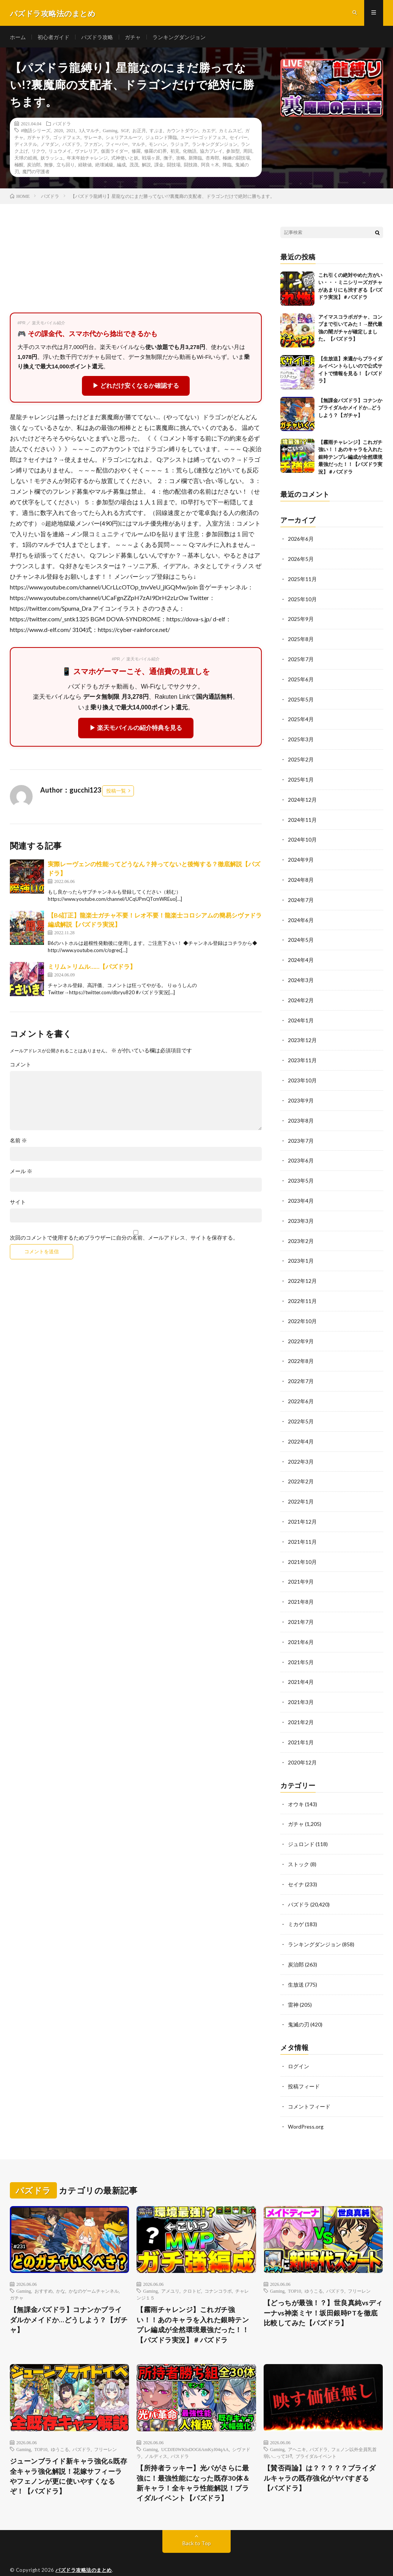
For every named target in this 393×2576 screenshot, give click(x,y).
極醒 (19, 166)
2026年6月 (301, 541)
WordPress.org (306, 2105)
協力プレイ (211, 152)
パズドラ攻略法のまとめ (83, 2549)
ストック (298, 1846)
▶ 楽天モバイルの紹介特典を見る (136, 730)
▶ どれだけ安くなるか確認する (136, 387)
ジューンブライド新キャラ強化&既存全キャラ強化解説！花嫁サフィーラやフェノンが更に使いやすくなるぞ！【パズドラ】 (68, 2455)
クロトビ (192, 2268)
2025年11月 (302, 580)
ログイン (298, 2045)
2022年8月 (301, 1350)
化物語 (189, 152)
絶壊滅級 (104, 166)
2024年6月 (301, 916)
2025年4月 (301, 718)
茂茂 (133, 166)
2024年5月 (301, 936)
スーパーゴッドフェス (203, 139)
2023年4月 (301, 1192)
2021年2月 (301, 1706)
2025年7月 (301, 659)
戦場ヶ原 (151, 159)
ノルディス (156, 2434)
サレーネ (93, 139)
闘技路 (191, 166)
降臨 (227, 166)
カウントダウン (182, 132)
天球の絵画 (25, 159)
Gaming (110, 132)
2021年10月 (302, 1548)
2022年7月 (301, 1370)
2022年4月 (301, 1429)
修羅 (136, 152)
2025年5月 (301, 699)
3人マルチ (89, 132)
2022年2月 (301, 1469)
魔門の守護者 (36, 173)
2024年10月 (302, 837)
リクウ (38, 152)
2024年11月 (302, 817)
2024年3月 (301, 975)
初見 (174, 152)
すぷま (156, 132)
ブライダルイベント (316, 2434)
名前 (18, 1142)
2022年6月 (301, 1390)
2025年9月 (301, 620)
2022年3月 (301, 1449)
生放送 (296, 1965)
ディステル (25, 146)
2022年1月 (301, 1489)
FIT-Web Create (95, 2559)
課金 (158, 166)
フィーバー (116, 146)
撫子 (168, 159)
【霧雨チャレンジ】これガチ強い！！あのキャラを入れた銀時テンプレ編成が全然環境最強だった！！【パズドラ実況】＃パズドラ (350, 459)
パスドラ (180, 2434)
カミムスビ (230, 132)
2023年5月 (301, 1173)
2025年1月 (301, 778)
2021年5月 (301, 1647)
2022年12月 (302, 1271)
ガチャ (133, 38)
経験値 (85, 166)
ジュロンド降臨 (161, 139)
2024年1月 (301, 1015)
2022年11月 (302, 1291)
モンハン (158, 146)
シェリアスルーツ (123, 139)
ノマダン (50, 146)
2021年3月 (301, 1686)
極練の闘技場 (236, 159)
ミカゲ (296, 1905)
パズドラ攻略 (97, 38)
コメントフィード (309, 2085)
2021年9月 (301, 1568)
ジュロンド (301, 1826)
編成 (121, 166)
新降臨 (195, 159)
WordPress (163, 2559)
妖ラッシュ (52, 159)
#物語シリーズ (35, 132)
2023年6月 (301, 1153)
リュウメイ (60, 152)
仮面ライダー (114, 152)
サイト (18, 1204)
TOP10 (294, 2268)
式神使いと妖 (124, 159)
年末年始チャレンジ (87, 159)
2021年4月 (301, 1666)
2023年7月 (301, 1133)
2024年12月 (302, 797)
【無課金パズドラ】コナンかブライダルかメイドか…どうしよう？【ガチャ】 (350, 409)
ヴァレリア (86, 152)
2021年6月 (301, 1627)
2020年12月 (302, 1745)
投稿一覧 (116, 793)
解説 (146, 166)
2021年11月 (302, 1528)
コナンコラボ (218, 2268)
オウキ (296, 1787)
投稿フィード (304, 2065)
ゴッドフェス (66, 139)
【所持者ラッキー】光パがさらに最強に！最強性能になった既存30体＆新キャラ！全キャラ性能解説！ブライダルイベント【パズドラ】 (193, 2462)
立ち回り (66, 166)
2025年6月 (301, 679)
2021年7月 (301, 1607)
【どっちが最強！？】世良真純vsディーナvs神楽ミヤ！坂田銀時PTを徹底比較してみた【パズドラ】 (321, 2291)
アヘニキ (297, 2428)
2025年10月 (302, 600)
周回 (247, 152)
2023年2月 (301, 1232)
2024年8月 (301, 876)
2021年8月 (301, 1587)
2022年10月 (302, 1311)
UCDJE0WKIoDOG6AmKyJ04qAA (195, 2428)
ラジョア (179, 146)
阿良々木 (210, 166)
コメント (20, 1066)
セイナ (296, 1866)
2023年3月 (301, 1212)
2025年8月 (301, 639)
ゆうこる (314, 2268)
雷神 (293, 1984)
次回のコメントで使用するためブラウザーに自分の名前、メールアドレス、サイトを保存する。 (124, 1239)
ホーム (18, 38)
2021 (70, 132)
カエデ (208, 132)
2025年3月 (301, 738)
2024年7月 (301, 896)
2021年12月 (302, 1508)
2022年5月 (301, 1410)
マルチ (138, 146)
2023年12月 (302, 1034)
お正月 (139, 132)
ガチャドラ (38, 139)
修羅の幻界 (155, 152)
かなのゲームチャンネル (94, 2268)
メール (21, 1173)
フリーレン (359, 2268)
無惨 (48, 166)
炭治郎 (34, 166)
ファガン (93, 146)
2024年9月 (301, 857)
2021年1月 (301, 1726)
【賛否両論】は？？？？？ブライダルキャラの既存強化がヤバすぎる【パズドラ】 (320, 2457)
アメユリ (170, 2268)
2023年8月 (301, 1113)
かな (60, 2268)
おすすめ (44, 2268)
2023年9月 (301, 1094)
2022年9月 (301, 1331)
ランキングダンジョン (179, 38)
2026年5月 (301, 561)
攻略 (180, 159)
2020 (58, 132)
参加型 (233, 152)
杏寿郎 (212, 159)
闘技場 (174, 166)
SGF (125, 132)
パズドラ (62, 125)
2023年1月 (301, 1252)
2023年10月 (302, 1074)
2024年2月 (301, 995)
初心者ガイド (53, 38)
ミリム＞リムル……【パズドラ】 (92, 968)
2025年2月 (301, 758)
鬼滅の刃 (298, 2004)
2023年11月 (302, 1054)
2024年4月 (301, 955)
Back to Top (196, 2522)
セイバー (239, 139)
